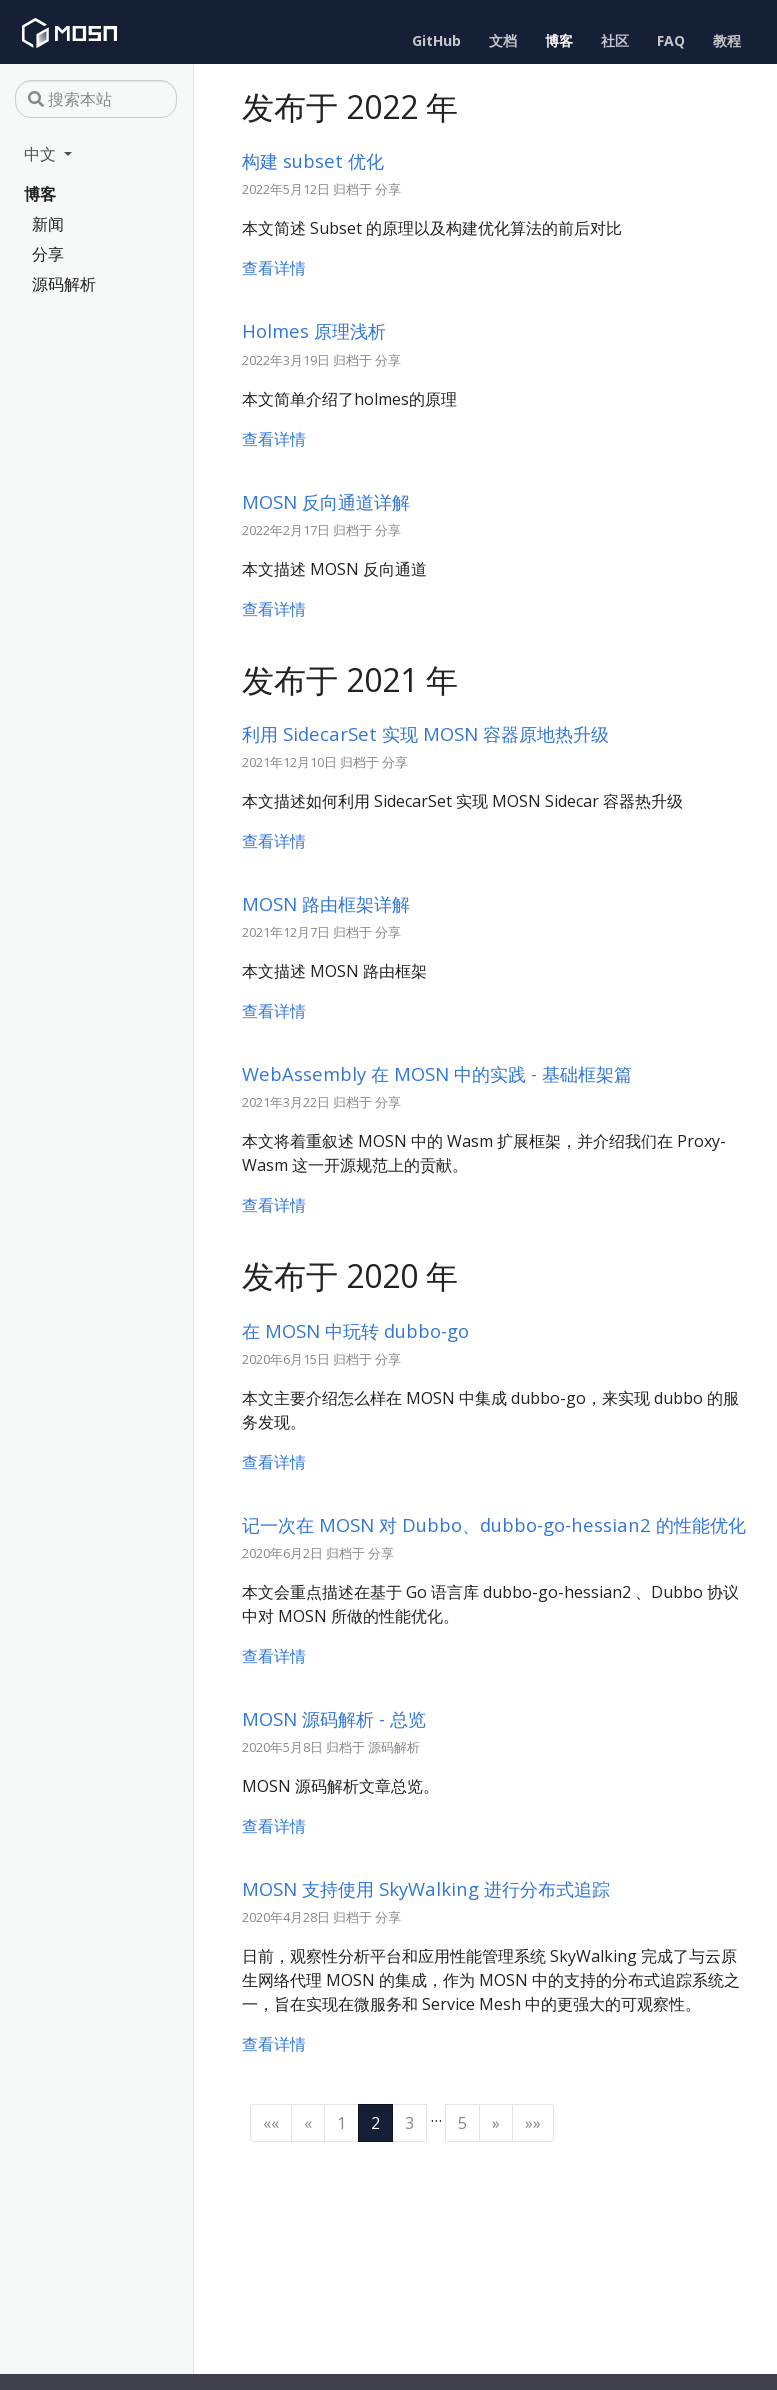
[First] (271, 2123)
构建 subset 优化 (313, 160)
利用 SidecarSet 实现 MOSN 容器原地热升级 (425, 733)
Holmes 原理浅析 (314, 330)
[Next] (496, 2123)
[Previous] (308, 2123)
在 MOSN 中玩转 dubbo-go (355, 1330)
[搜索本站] (96, 99)
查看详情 (274, 268)
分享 (48, 254)
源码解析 (64, 284)
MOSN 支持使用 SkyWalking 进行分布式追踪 (426, 1888)
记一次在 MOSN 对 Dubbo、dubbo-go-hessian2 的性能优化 (494, 1524)
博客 (40, 194)
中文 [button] (42, 154)
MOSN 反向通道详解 (326, 501)
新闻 (48, 224)
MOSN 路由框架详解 (326, 903)
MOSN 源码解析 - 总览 (334, 1718)
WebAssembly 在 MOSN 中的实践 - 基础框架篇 (437, 1073)
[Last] (533, 2123)
